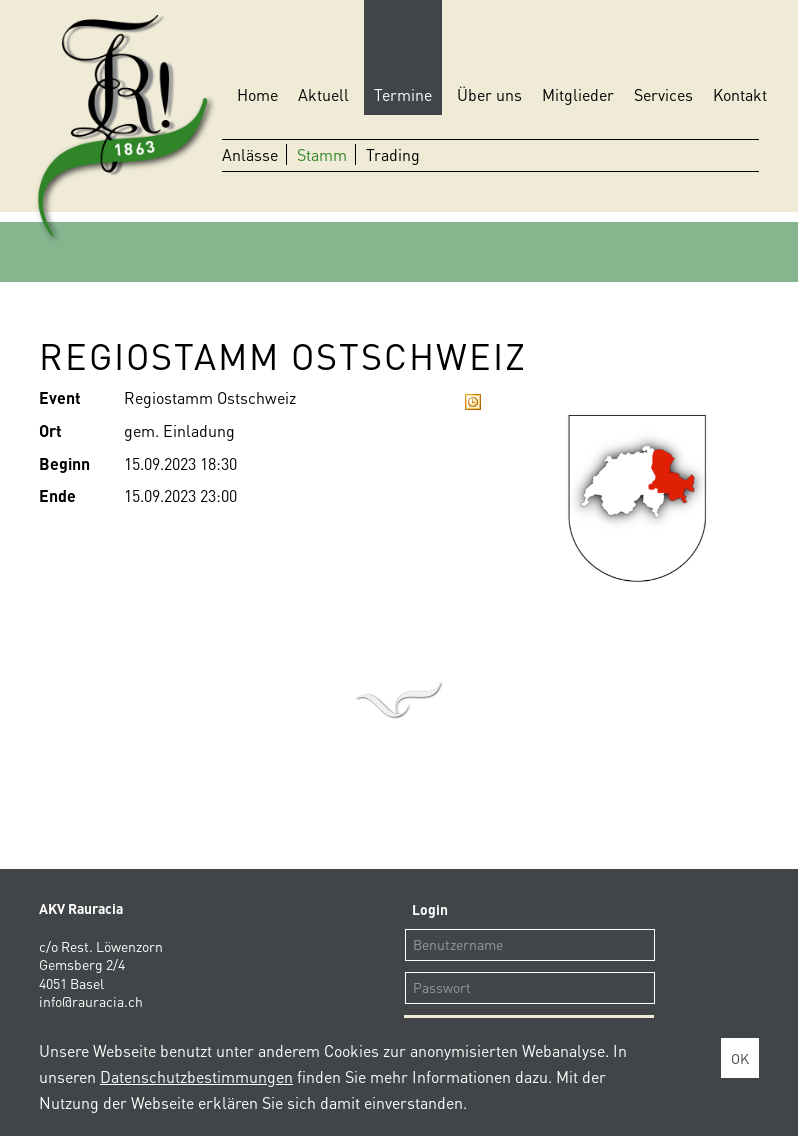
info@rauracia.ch (91, 1001)
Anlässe (250, 154)
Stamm (322, 154)
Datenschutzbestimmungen (196, 1076)
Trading (393, 154)
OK (740, 1058)
